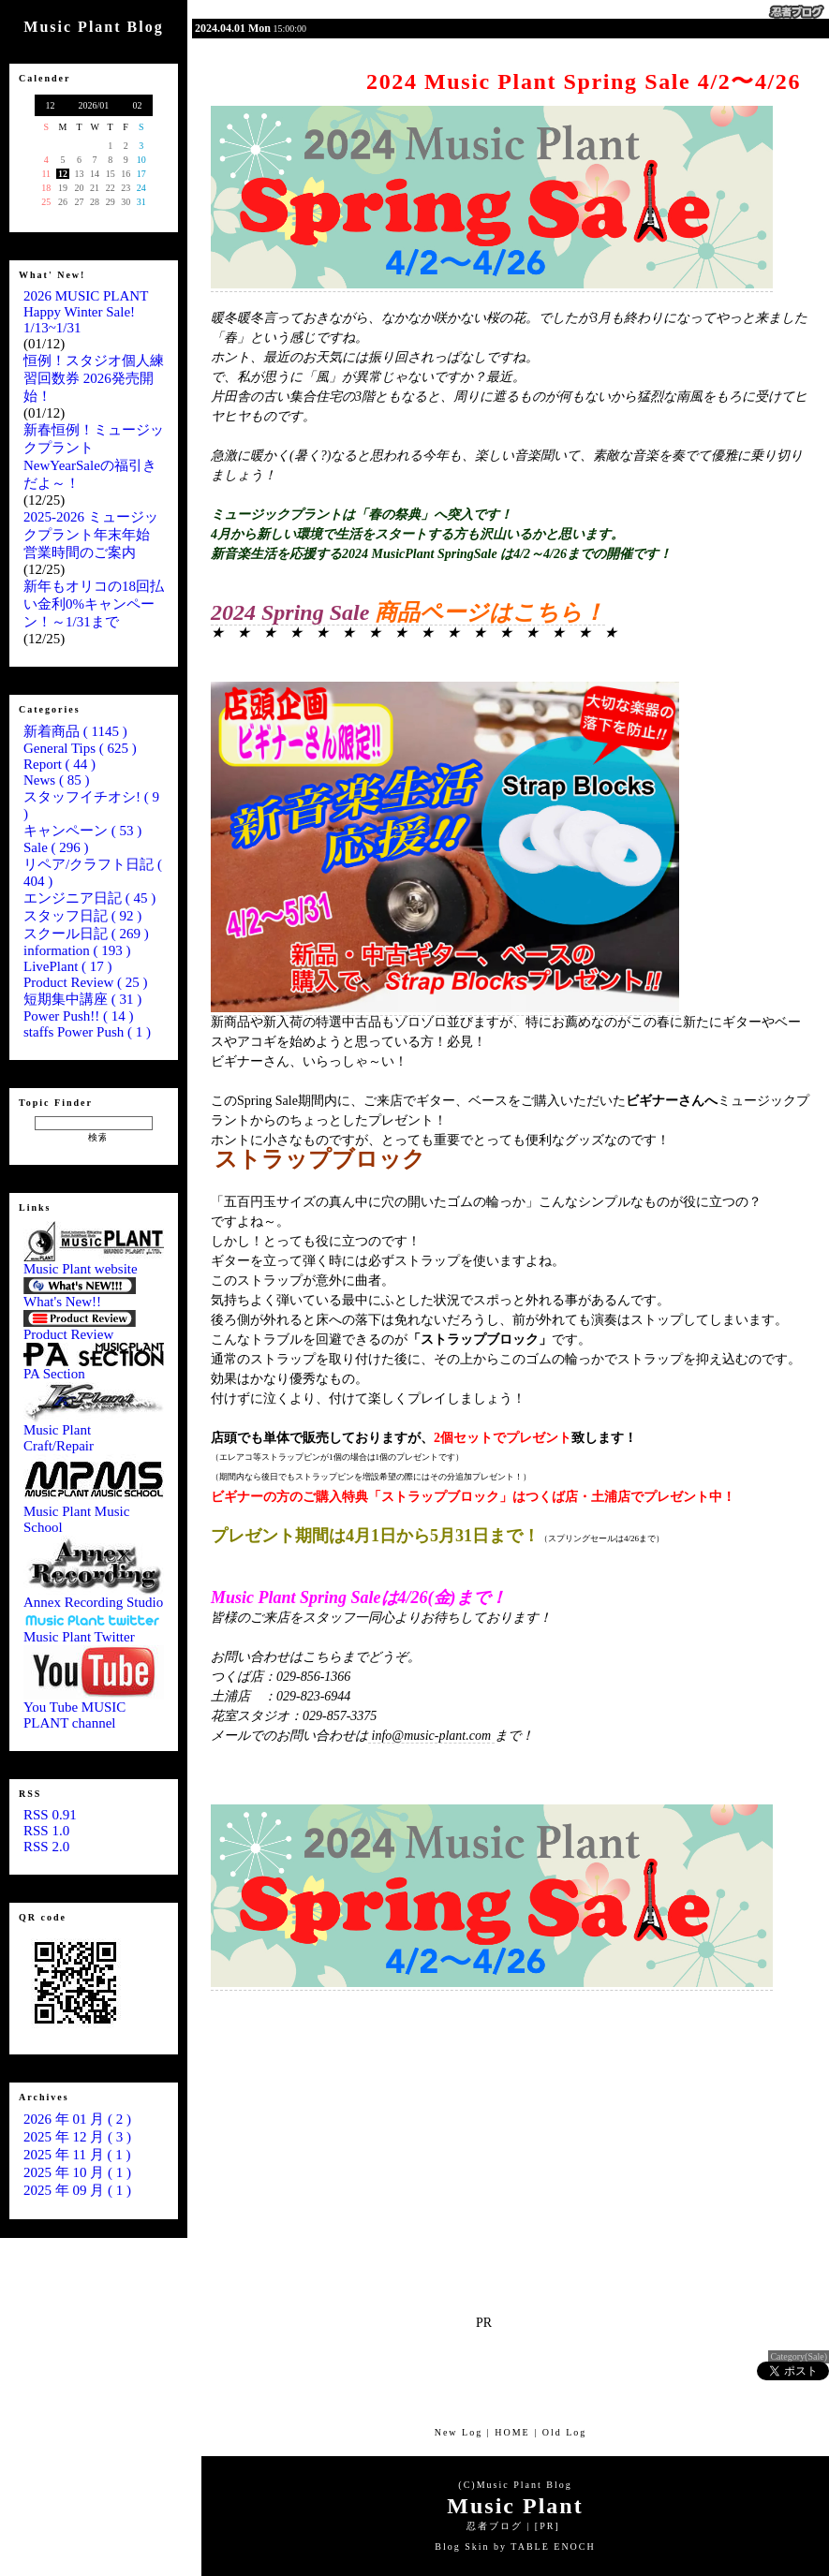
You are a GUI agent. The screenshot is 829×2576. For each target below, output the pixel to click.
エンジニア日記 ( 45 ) (89, 898)
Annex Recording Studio (93, 1596)
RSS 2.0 (46, 1846)
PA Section (93, 1367)
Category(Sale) (798, 2356)
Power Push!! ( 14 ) (78, 1015)
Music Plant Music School (93, 1513)
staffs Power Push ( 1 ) (87, 1031)
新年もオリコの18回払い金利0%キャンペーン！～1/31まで (93, 604)
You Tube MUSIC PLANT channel (93, 1708)
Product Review (79, 1328)
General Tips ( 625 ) (80, 748)
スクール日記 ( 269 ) (86, 933)
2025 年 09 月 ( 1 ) (77, 2190)
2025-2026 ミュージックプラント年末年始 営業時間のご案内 (93, 534)
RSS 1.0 (46, 1830)
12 (49, 105)
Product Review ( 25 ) (85, 982)
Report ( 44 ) (59, 764)
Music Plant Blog (524, 2485)
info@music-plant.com (431, 1736)
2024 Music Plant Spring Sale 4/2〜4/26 (583, 81)
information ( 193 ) (77, 950)
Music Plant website (93, 1262)
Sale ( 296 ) (56, 847)
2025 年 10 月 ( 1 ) (77, 2172)
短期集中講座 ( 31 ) (82, 999)
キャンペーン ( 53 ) (82, 830)
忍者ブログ (494, 2526)
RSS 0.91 (50, 1814)
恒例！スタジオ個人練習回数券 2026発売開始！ (93, 378)
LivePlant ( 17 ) (67, 966)
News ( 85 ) (56, 780)
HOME (512, 2432)
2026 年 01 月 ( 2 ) (77, 2119)
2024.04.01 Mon (233, 28)
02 (137, 105)
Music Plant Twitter (93, 1630)
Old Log (564, 2432)
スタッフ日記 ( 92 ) (82, 915)
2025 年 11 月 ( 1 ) (76, 2154)
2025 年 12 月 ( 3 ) (77, 2136)
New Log (459, 2432)
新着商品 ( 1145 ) (75, 731)
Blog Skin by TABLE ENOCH (515, 2546)
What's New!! (79, 1295)
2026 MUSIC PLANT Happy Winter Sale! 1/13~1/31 (85, 311)
